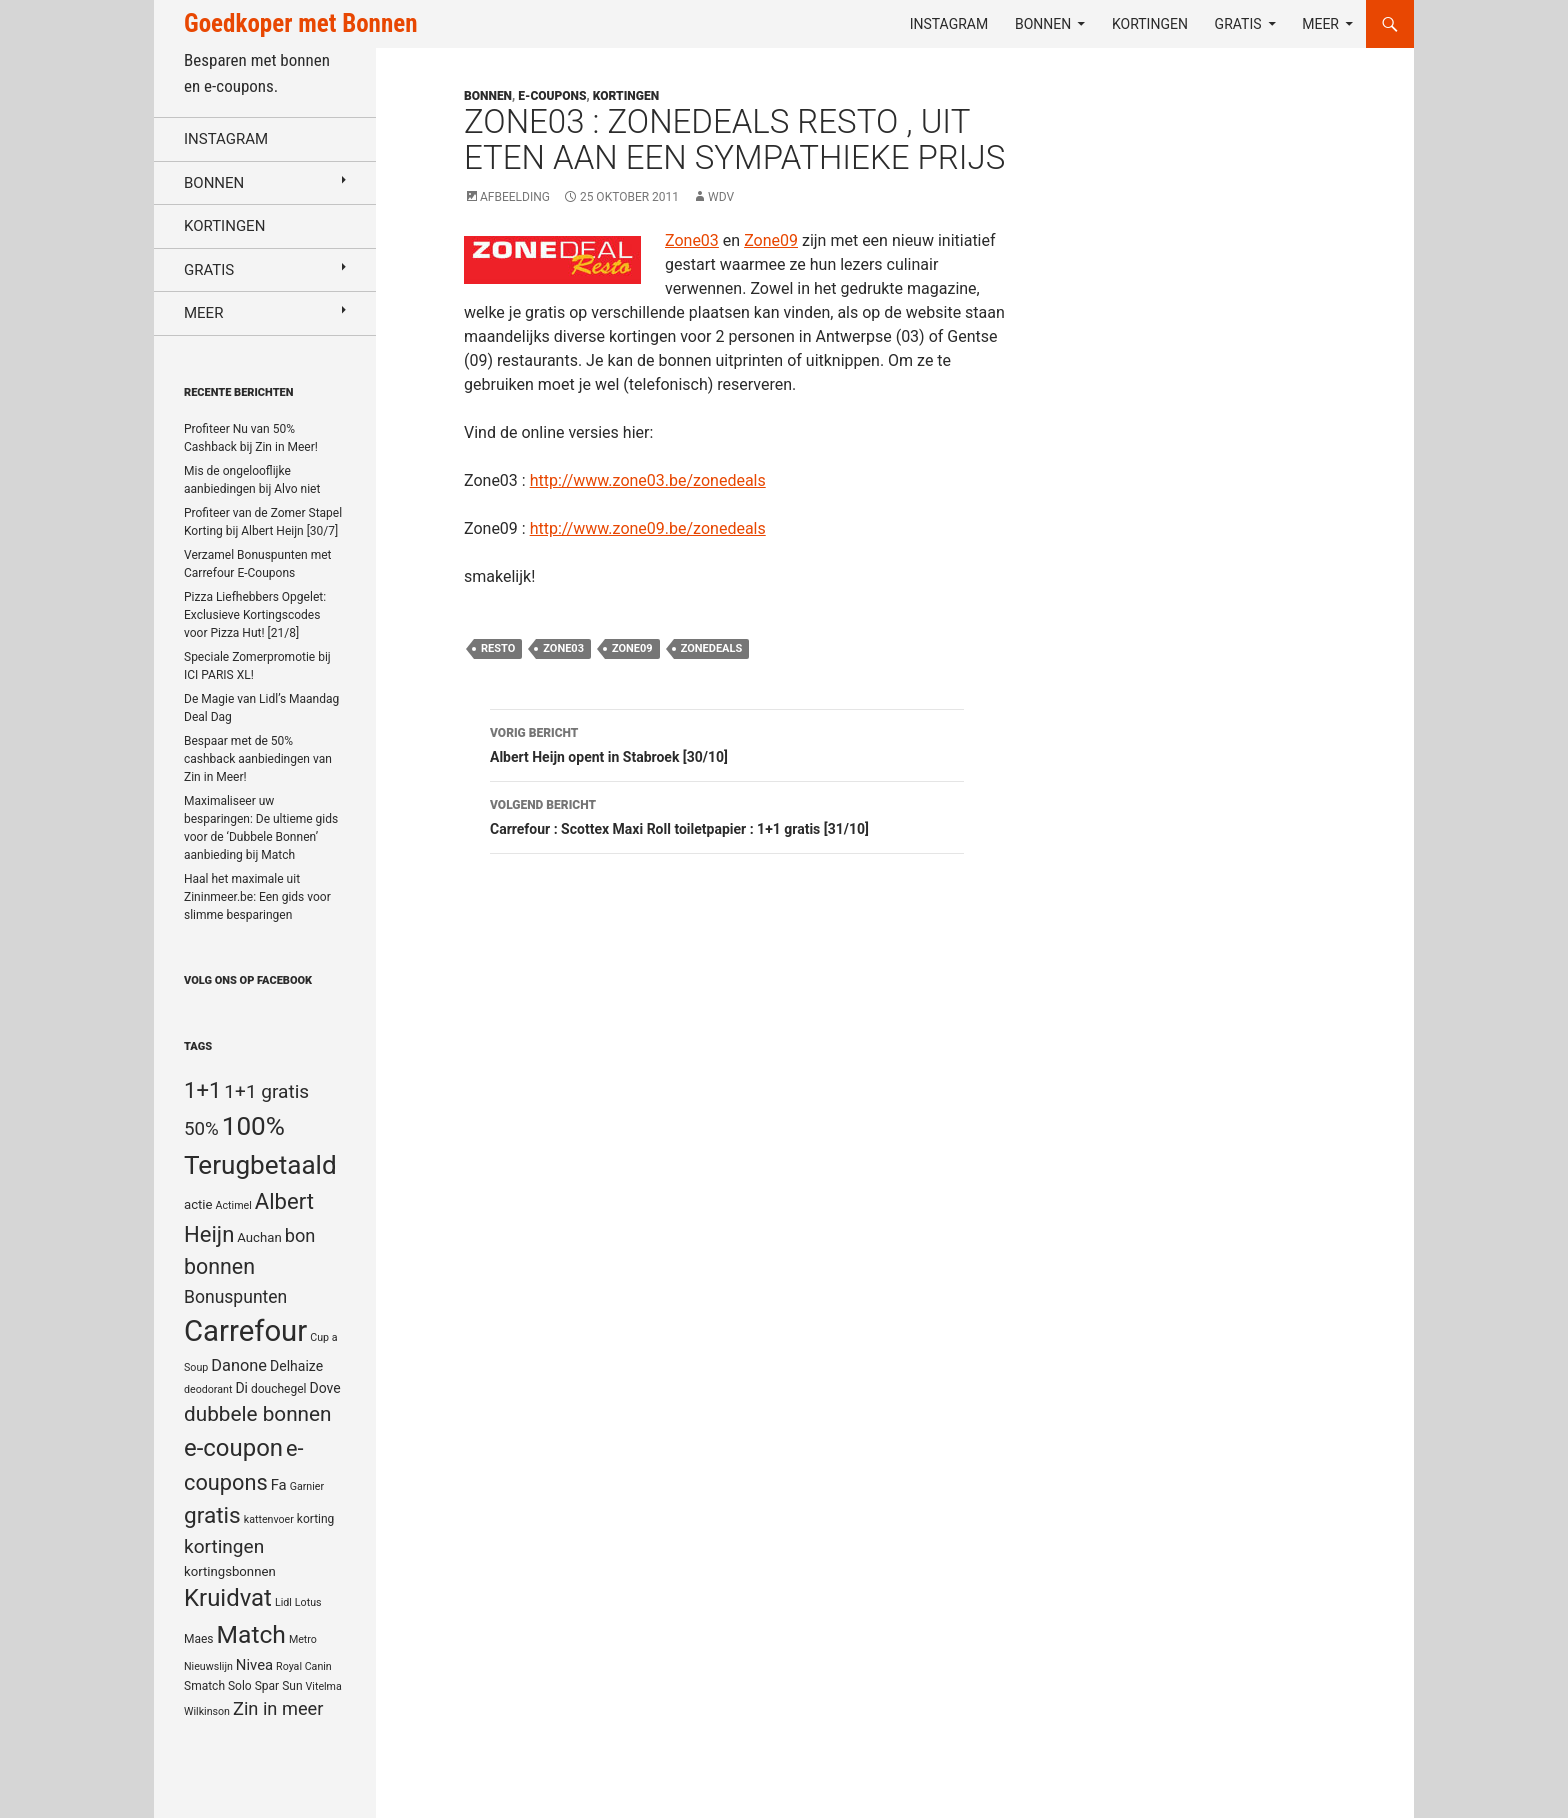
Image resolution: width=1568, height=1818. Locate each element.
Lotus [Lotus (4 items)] (308, 1602)
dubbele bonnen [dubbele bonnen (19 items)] (258, 1414)
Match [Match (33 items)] (251, 1634)
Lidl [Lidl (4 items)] (283, 1602)
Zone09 (771, 240)
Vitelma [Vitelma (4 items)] (324, 1686)
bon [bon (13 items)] (300, 1235)
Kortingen (1150, 24)
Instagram (949, 24)
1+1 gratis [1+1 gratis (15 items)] (266, 1091)
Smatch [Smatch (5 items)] (204, 1686)
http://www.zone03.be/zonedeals (648, 480)
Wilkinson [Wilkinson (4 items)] (207, 1711)
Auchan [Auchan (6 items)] (259, 1237)
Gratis (1238, 24)
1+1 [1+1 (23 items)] (202, 1090)
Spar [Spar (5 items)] (267, 1686)
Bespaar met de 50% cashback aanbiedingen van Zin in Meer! (258, 759)
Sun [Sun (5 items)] (292, 1686)
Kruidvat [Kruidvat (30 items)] (228, 1598)
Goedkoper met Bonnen (300, 23)
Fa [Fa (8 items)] (279, 1485)
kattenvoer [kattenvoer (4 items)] (269, 1519)
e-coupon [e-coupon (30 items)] (233, 1448)
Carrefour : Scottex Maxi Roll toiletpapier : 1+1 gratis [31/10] (727, 815)
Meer (1320, 24)
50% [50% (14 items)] (201, 1129)
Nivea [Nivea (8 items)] (254, 1665)
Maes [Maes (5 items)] (199, 1639)
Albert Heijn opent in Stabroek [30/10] (727, 743)
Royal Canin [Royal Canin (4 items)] (304, 1666)
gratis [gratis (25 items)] (212, 1515)
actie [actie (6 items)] (198, 1204)
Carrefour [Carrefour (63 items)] (245, 1331)
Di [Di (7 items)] (241, 1388)
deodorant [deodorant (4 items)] (208, 1389)
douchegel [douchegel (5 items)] (279, 1389)
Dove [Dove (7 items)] (324, 1388)
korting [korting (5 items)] (316, 1519)
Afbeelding (515, 197)
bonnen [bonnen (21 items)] (219, 1266)
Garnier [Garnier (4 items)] (307, 1486)
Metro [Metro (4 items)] (303, 1639)
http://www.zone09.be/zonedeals (648, 528)
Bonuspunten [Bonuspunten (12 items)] (235, 1297)
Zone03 (692, 240)
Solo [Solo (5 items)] (240, 1686)
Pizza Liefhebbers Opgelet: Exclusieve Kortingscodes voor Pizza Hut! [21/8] (255, 615)
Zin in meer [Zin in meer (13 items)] (278, 1708)
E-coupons (552, 96)
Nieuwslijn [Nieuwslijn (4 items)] (208, 1666)
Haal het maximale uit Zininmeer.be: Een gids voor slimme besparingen (257, 897)
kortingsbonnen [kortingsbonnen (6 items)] (230, 1571)
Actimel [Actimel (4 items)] (234, 1205)
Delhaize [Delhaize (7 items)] (296, 1366)
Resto (498, 648)
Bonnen (1043, 24)
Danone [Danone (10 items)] (239, 1365)
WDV (721, 197)
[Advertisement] (1228, 566)
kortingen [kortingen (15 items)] (224, 1546)
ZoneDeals (712, 648)
